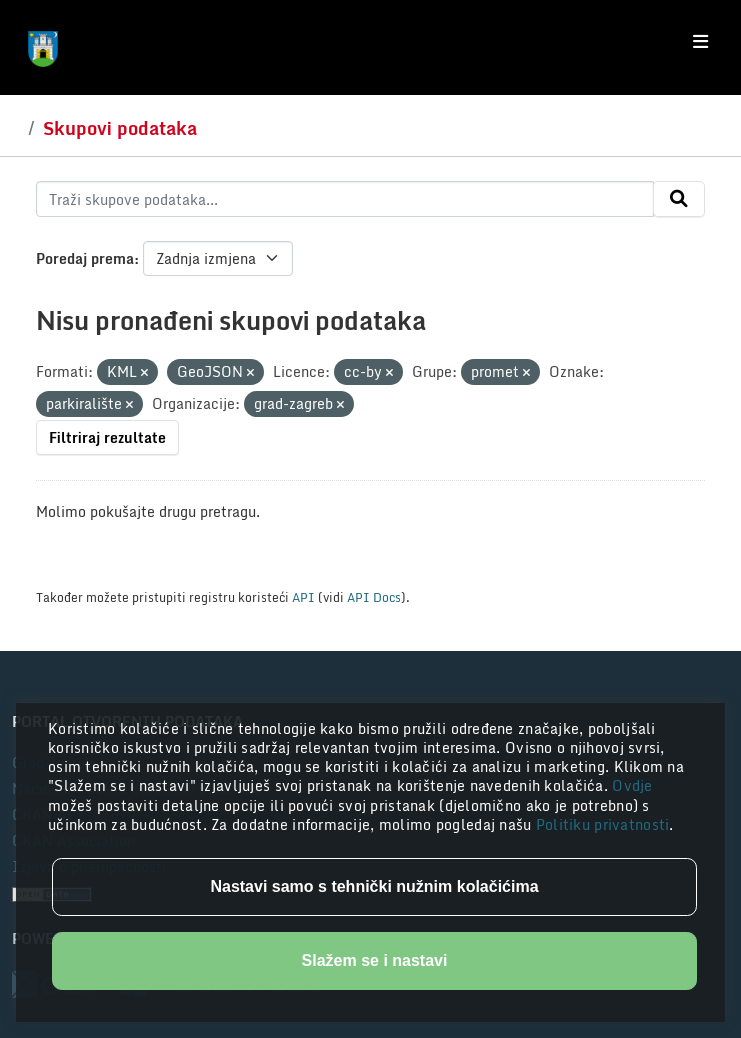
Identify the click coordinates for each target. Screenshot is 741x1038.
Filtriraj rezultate (107, 437)
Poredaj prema (85, 258)
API (303, 597)
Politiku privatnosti (603, 824)
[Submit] (679, 199)
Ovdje (632, 785)
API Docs (374, 597)
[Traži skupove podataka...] (345, 199)
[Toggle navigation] (700, 42)
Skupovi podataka (120, 128)
